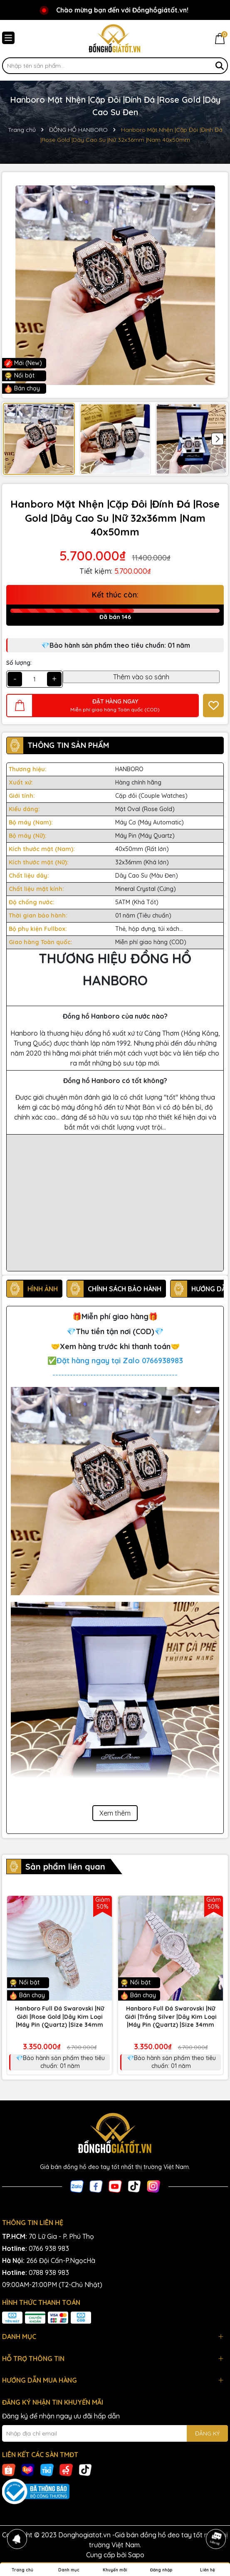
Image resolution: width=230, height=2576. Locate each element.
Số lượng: (19, 662)
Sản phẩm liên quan (65, 1866)
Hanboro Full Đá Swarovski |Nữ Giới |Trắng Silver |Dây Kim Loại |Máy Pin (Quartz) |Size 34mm (171, 2016)
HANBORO (129, 769)
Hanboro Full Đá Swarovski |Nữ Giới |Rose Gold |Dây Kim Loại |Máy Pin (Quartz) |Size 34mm (59, 2016)
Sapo (136, 2555)
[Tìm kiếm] (219, 65)
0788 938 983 (49, 2272)
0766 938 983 (49, 2248)
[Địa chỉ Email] (115, 2433)
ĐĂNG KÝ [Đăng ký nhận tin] (207, 2433)
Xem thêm (115, 1813)
